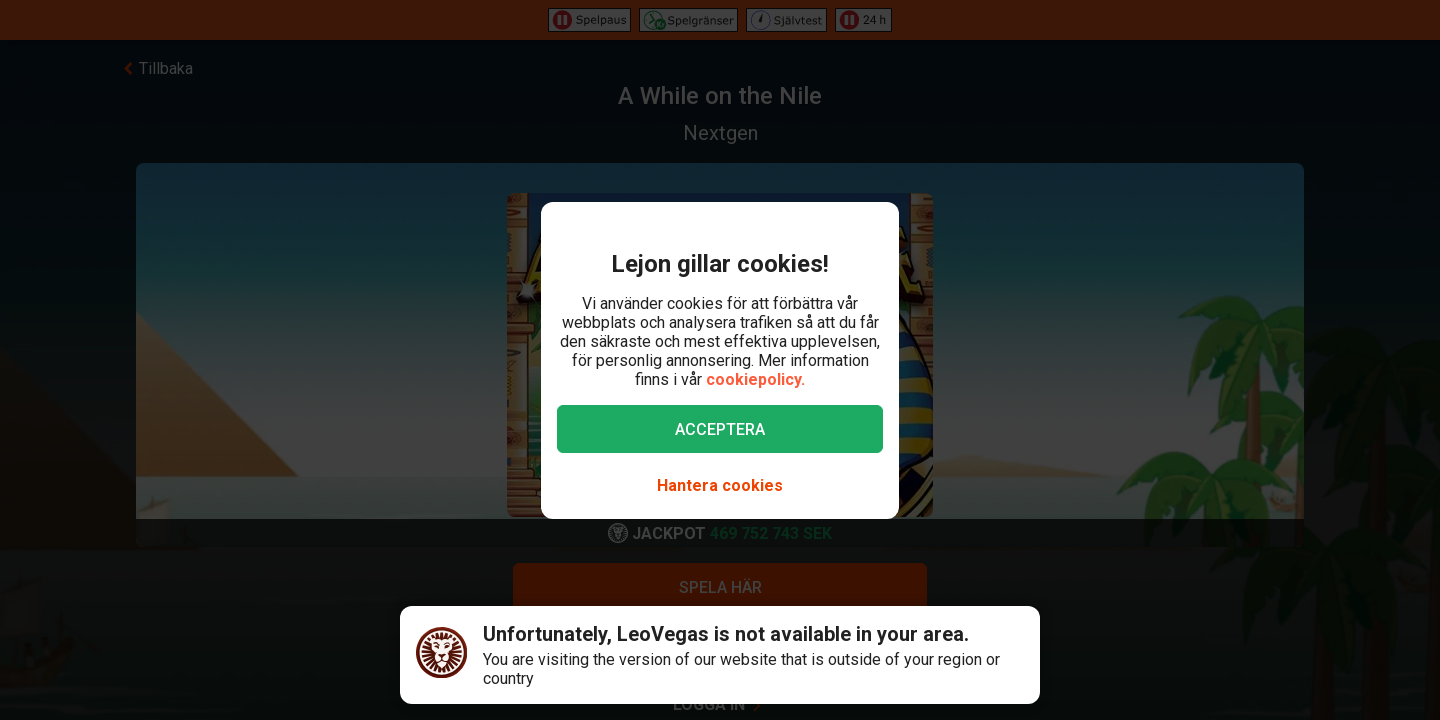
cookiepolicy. (755, 379)
